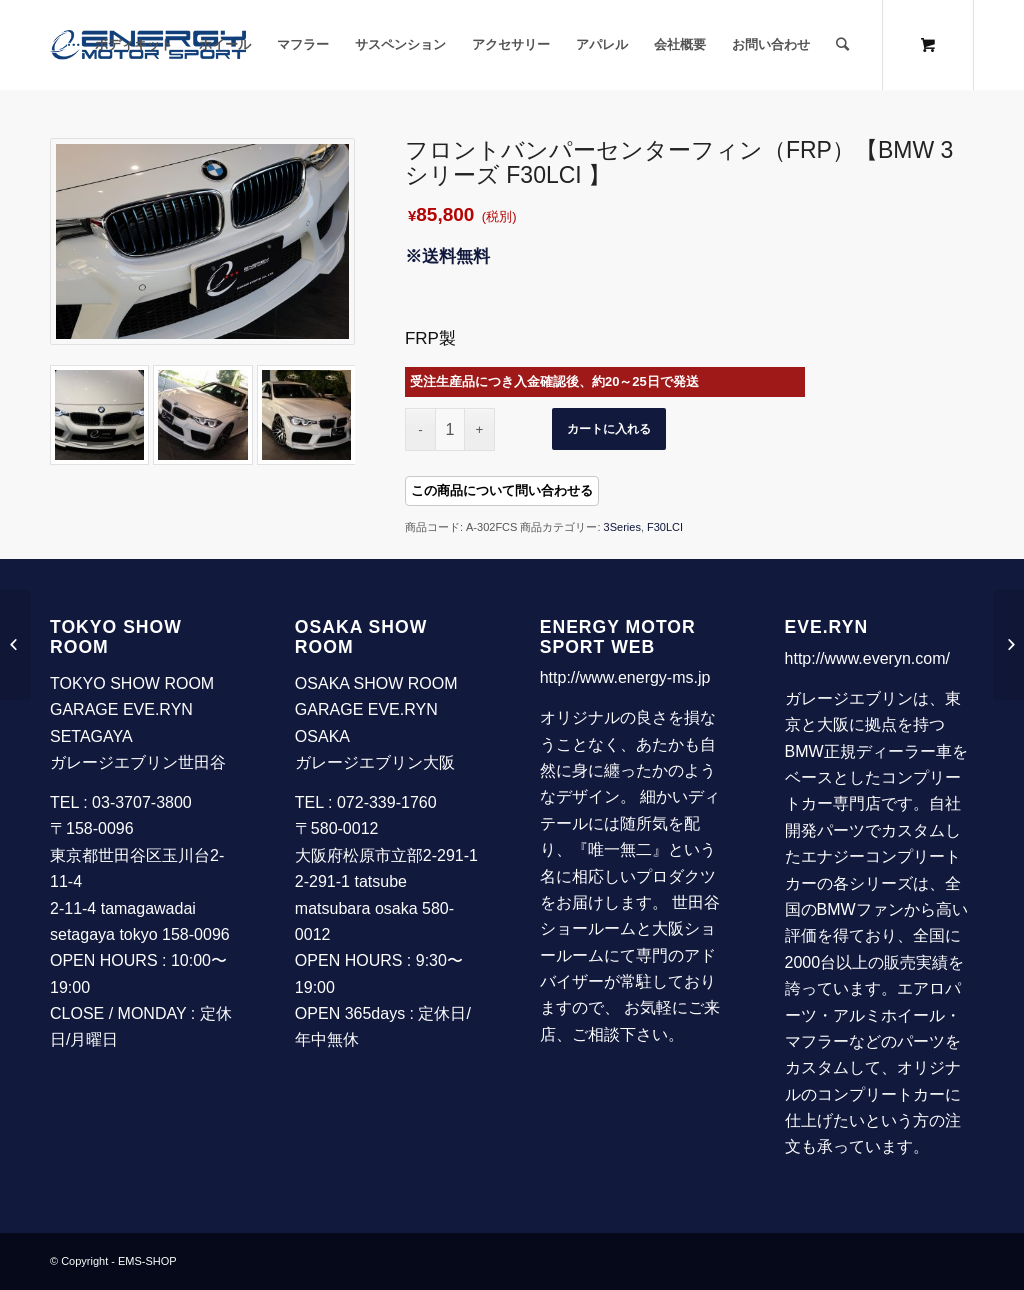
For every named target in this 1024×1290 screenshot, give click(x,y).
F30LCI (665, 527)
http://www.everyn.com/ (867, 658)
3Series (622, 527)
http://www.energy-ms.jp (625, 677)
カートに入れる (609, 429)
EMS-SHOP (147, 1261)
